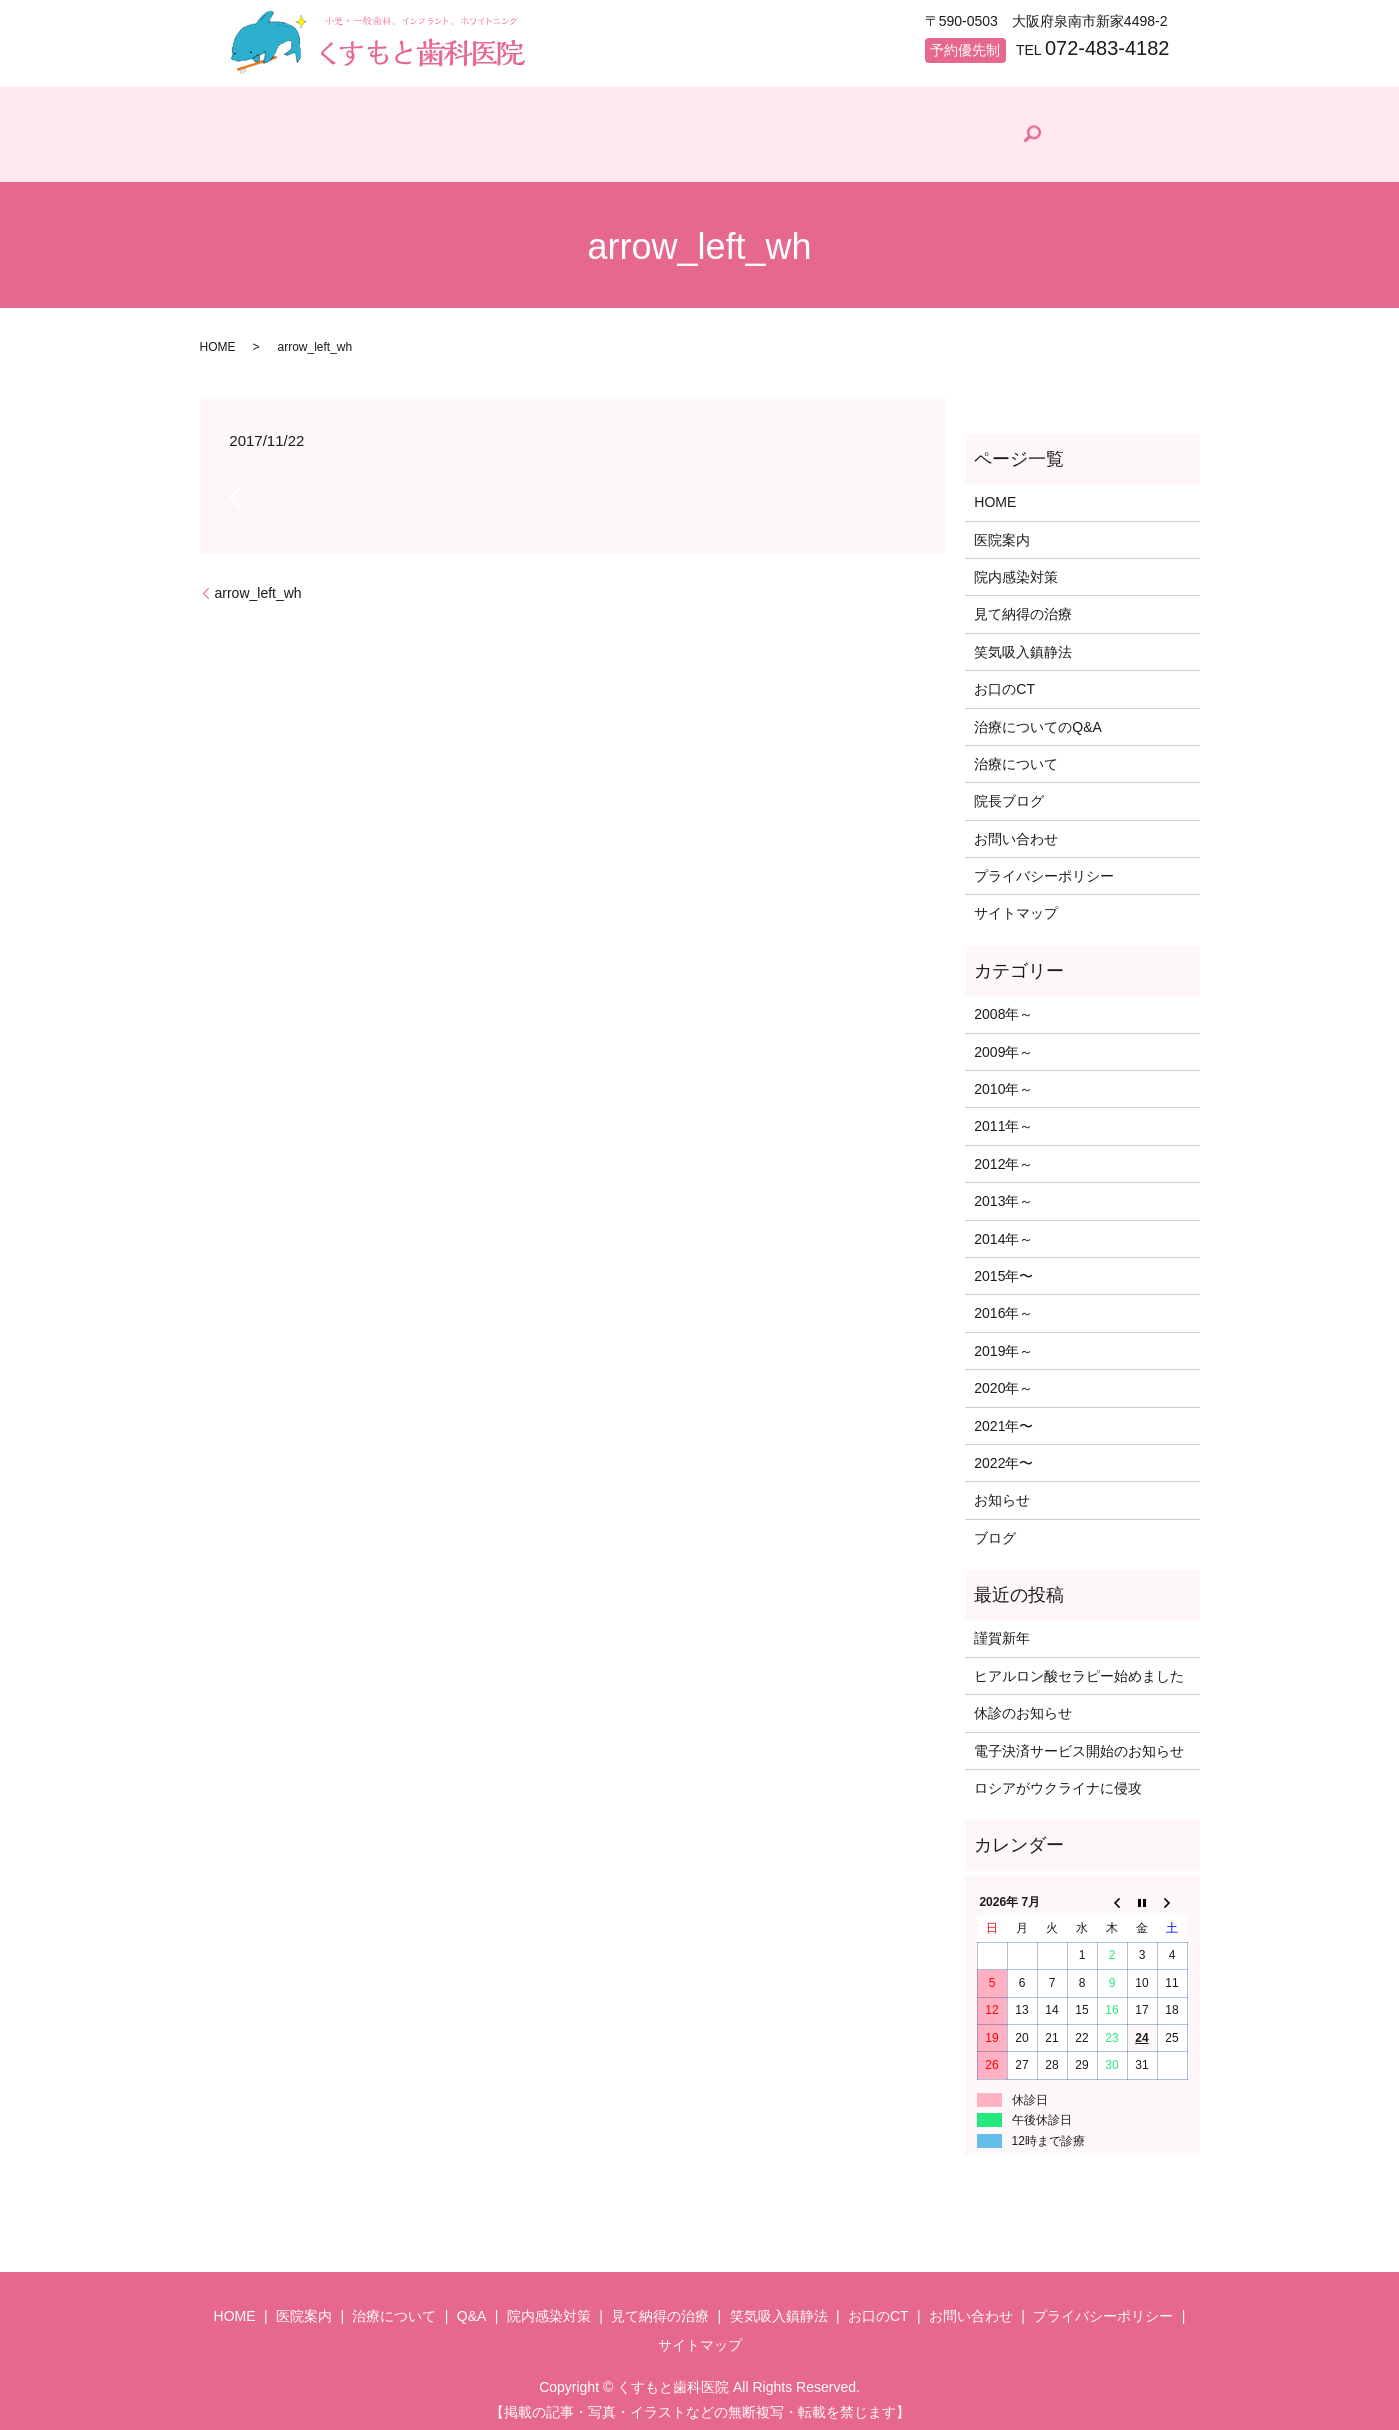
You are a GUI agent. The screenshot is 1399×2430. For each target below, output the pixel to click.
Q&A (629, 155)
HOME (268, 155)
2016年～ (1003, 1305)
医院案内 (379, 155)
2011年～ (1003, 1118)
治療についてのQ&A (1038, 718)
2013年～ (1003, 1192)
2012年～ (1003, 1155)
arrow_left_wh (258, 584)
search (1151, 130)
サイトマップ (1016, 905)
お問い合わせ (1016, 830)
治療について (511, 155)
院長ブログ (1053, 151)
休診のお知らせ (1023, 1704)
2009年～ (1003, 1043)
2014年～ (1003, 1230)
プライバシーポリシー (1044, 867)
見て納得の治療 (907, 155)
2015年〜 (1003, 1267)
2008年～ (1003, 1005)
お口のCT (1004, 680)
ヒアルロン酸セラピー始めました (1079, 1667)
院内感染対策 (755, 155)
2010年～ (1003, 1080)
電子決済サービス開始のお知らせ (1079, 1742)
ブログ (995, 1529)
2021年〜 (1003, 1417)
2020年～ (1003, 1379)
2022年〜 (1003, 1454)
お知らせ (1002, 1492)
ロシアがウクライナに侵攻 (1058, 1779)
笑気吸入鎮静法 (1023, 643)
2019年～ (1003, 1342)
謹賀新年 (1002, 1630)
